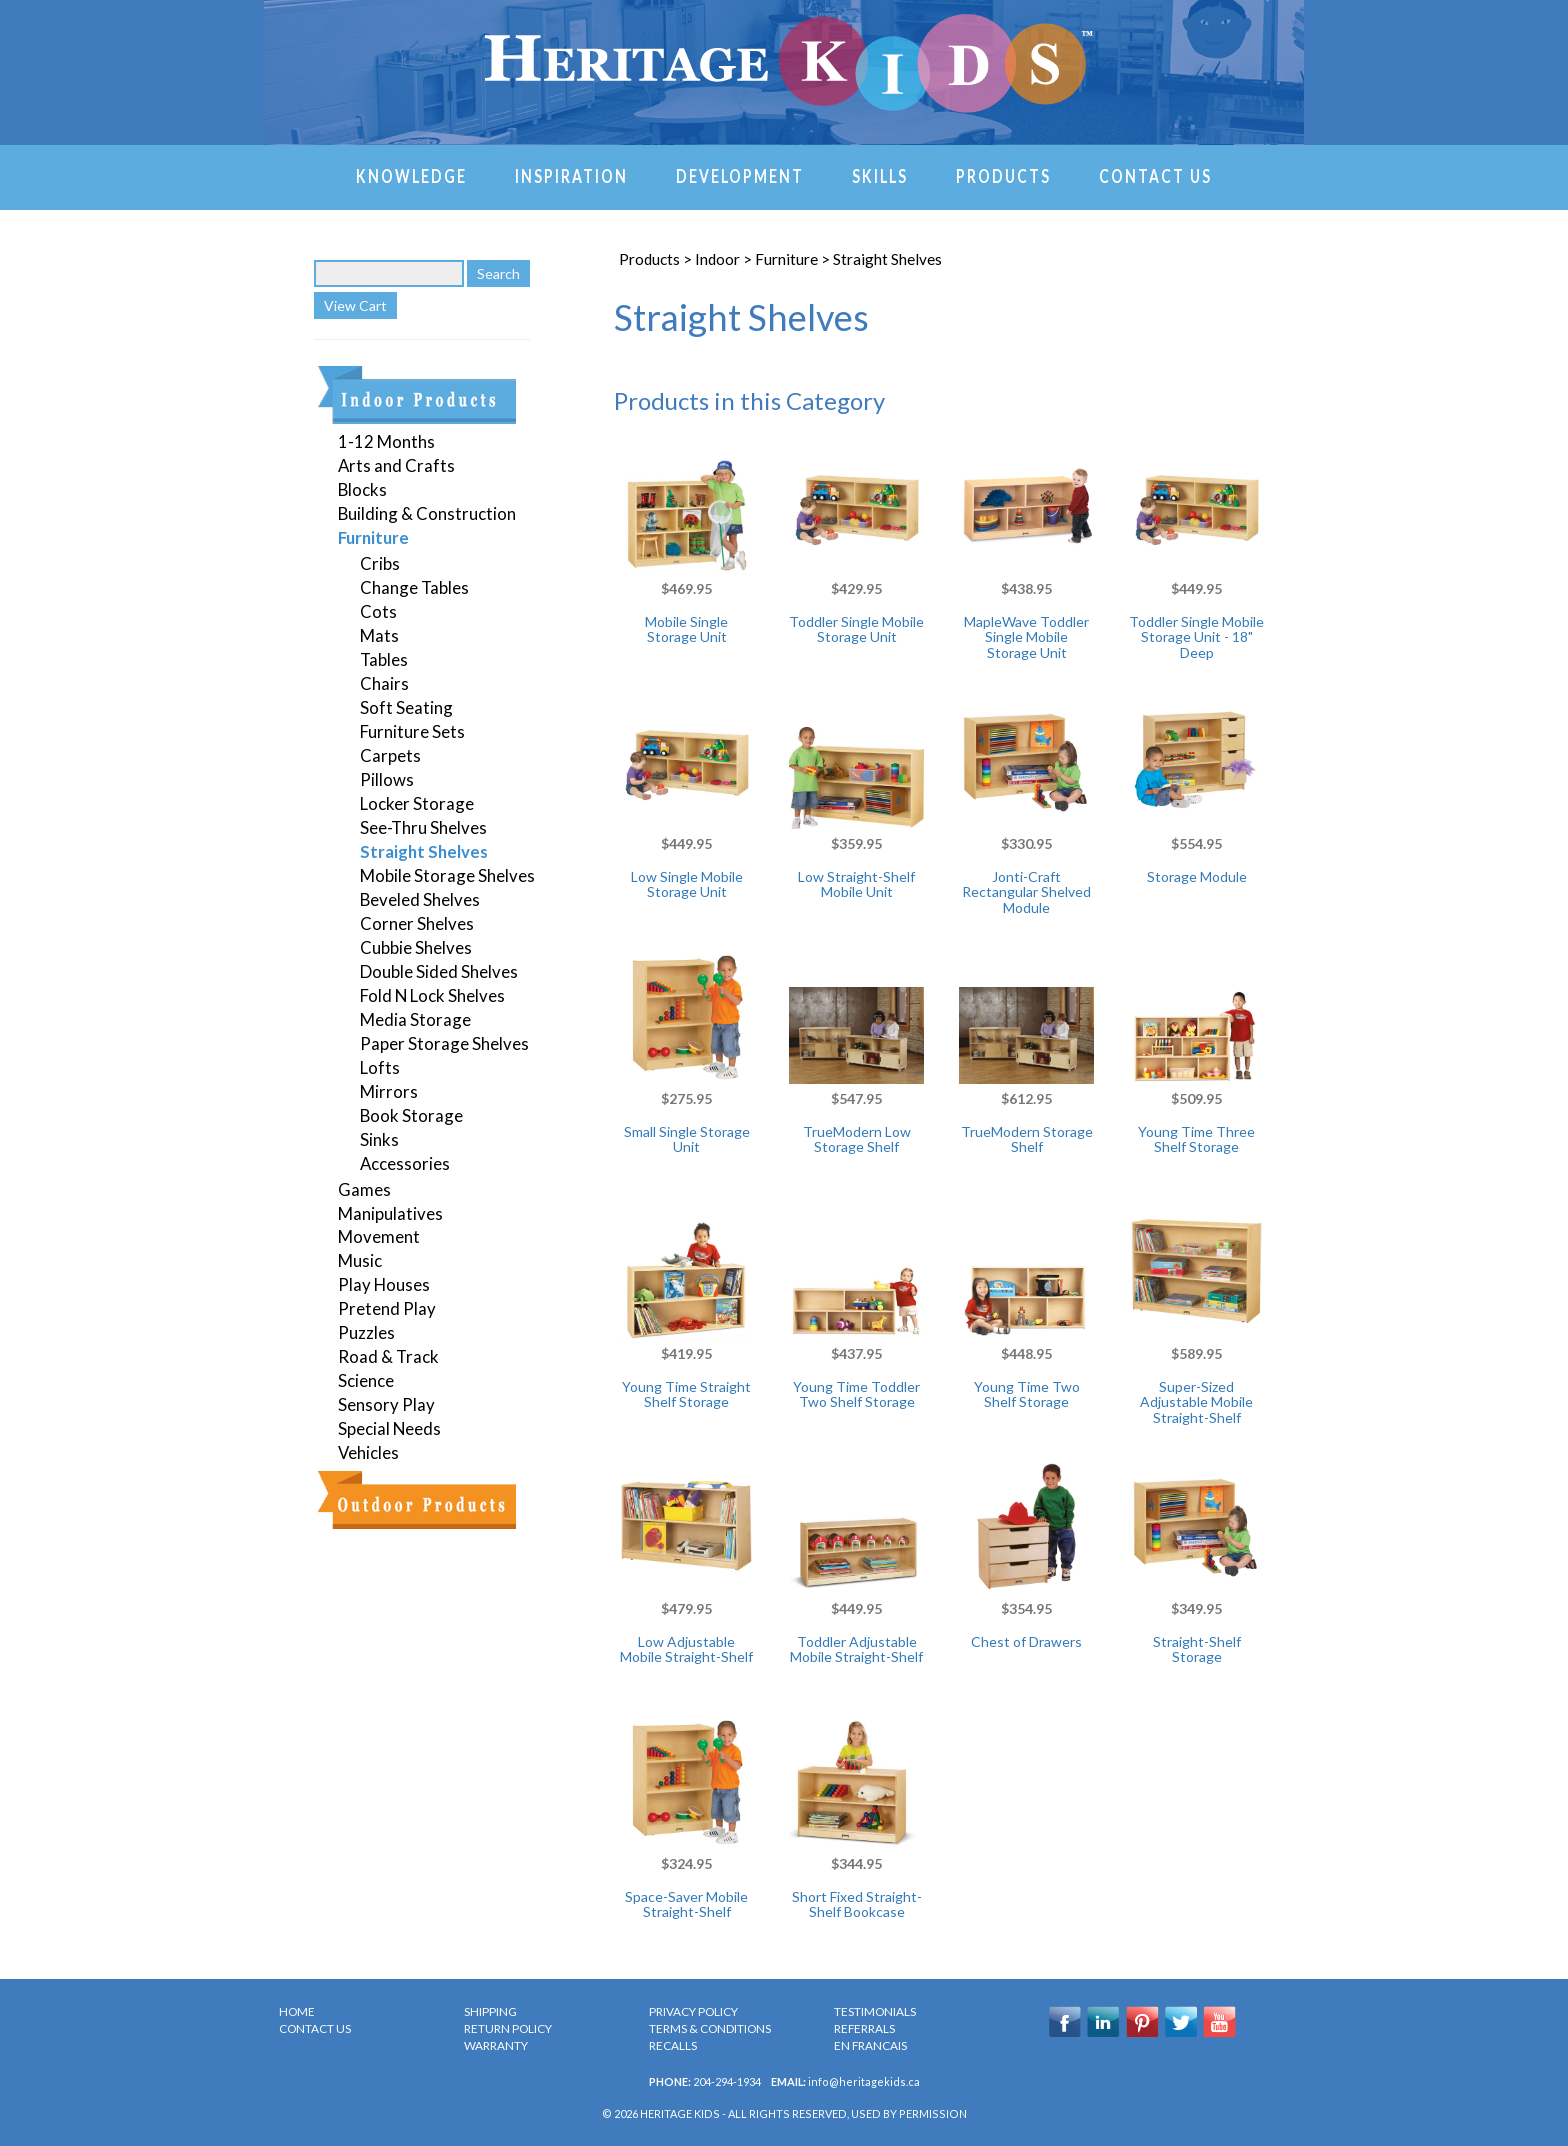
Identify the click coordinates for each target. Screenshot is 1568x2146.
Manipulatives (390, 1213)
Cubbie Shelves (416, 947)
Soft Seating (406, 707)
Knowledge (411, 175)
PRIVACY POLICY (693, 2011)
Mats (379, 635)
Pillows (387, 779)
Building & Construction (427, 513)
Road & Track (388, 1356)
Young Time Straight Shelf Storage (686, 1394)
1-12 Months (386, 441)
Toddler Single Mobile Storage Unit (856, 629)
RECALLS (673, 2045)
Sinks (379, 1139)
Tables (384, 659)
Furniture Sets (412, 731)
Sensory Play (386, 1404)
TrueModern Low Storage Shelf (857, 1139)
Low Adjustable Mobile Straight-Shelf (686, 1649)
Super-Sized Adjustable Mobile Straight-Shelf (1196, 1402)
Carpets (390, 755)
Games (364, 1189)
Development (740, 175)
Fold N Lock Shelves (432, 995)
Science (366, 1380)
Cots (378, 611)
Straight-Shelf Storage (1197, 1649)
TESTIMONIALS (875, 2011)
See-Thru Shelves (423, 827)
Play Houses (384, 1284)
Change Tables (414, 587)
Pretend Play (387, 1308)
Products (1003, 175)
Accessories (405, 1163)
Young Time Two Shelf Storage (1027, 1394)
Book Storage (411, 1115)
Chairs (384, 683)
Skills (880, 175)
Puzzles (366, 1332)
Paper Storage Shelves (444, 1043)
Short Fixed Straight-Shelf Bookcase (857, 1904)
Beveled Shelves (420, 899)
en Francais (870, 2045)
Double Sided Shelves (439, 971)
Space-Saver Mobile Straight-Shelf (686, 1904)
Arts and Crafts (396, 465)
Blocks (362, 489)
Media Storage (415, 1019)
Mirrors (389, 1091)
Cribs (380, 563)
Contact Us (1155, 175)
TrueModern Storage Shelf (1027, 1139)
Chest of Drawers (1026, 1641)
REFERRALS (864, 2028)
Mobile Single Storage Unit (686, 629)
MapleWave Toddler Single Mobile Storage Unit (1026, 637)
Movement (379, 1236)
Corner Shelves (417, 923)
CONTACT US (315, 2028)
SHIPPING (490, 2011)
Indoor (717, 259)
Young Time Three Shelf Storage (1196, 1139)
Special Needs (389, 1428)
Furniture (373, 537)
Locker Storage (417, 803)
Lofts (380, 1067)
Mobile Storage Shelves (447, 875)
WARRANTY (496, 2045)
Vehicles (368, 1452)
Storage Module (1197, 876)
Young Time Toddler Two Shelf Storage (856, 1394)
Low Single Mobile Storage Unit (687, 884)
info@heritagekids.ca (864, 2081)
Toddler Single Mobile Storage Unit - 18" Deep (1196, 637)
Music (360, 1260)
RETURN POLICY (508, 2028)
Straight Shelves (424, 851)
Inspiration (571, 175)
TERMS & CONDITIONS (710, 2028)
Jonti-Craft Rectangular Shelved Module (1026, 892)
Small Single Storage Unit (687, 1139)
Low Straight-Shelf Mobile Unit (856, 884)
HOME (297, 2011)
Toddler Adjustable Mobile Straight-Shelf (856, 1649)
